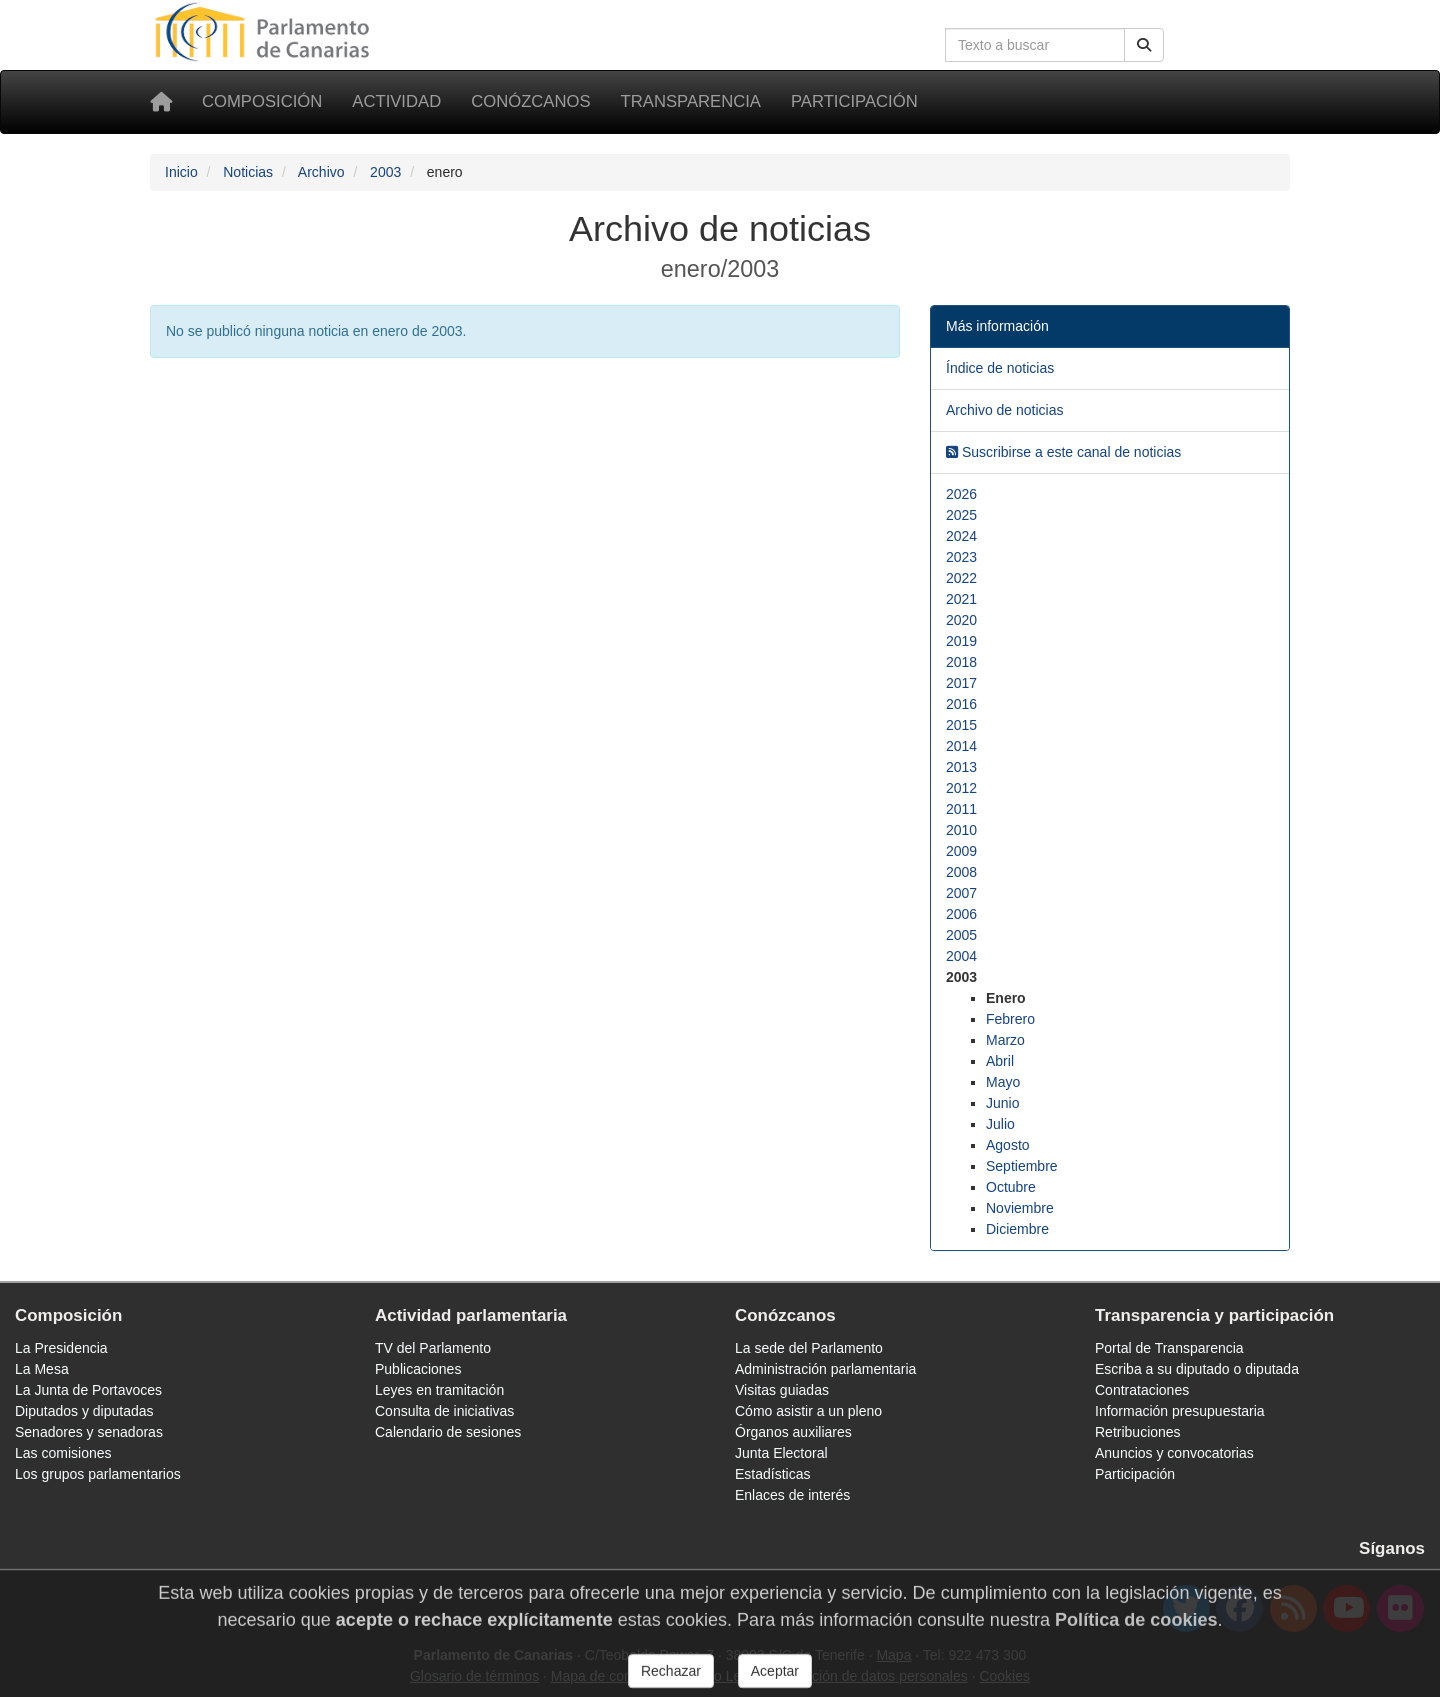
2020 (961, 620)
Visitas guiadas (782, 1390)
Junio (1002, 1103)
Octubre (1011, 1187)
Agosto (1008, 1145)
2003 (385, 172)
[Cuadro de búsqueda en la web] (1035, 45)
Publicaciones (418, 1369)
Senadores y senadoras (89, 1432)
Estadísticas (772, 1474)
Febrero (1010, 1019)
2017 (961, 683)
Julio (1000, 1124)
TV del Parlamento (433, 1348)
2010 (961, 830)
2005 (961, 935)
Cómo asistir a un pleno (808, 1411)
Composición (262, 101)
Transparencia (691, 101)
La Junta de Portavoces (88, 1390)
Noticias (248, 172)
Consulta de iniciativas (444, 1411)
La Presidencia (61, 1348)
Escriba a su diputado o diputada (1197, 1369)
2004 (961, 956)
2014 (961, 746)
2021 (961, 599)
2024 (961, 536)
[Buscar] (1144, 45)
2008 (961, 872)
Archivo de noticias (1005, 410)
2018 (961, 662)
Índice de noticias (1000, 368)
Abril (1000, 1061)
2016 (961, 704)
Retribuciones (1138, 1432)
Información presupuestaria (1180, 1411)
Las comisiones (63, 1453)
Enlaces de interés (792, 1495)
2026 (961, 494)
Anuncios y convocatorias (1174, 1453)
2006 (961, 914)
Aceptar (775, 1679)
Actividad (396, 101)
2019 (961, 641)
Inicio (181, 172)
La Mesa (42, 1369)
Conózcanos (530, 101)
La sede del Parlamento (809, 1348)
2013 (961, 767)
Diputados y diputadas (84, 1411)
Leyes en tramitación (439, 1390)
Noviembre (1020, 1208)
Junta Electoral (781, 1453)
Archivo (321, 172)
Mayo (1003, 1082)
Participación (854, 101)
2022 (961, 578)
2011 (961, 809)
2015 (961, 725)
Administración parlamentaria (825, 1369)
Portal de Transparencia (1169, 1348)
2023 (961, 557)
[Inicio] (161, 102)
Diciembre (1017, 1229)
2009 (961, 851)
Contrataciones (1142, 1390)
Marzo (1005, 1040)
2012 (961, 788)
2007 (961, 893)
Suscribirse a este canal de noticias (1063, 452)
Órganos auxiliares (793, 1432)
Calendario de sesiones (448, 1432)
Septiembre (1022, 1166)
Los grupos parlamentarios (98, 1474)
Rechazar (671, 1679)
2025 (961, 515)
